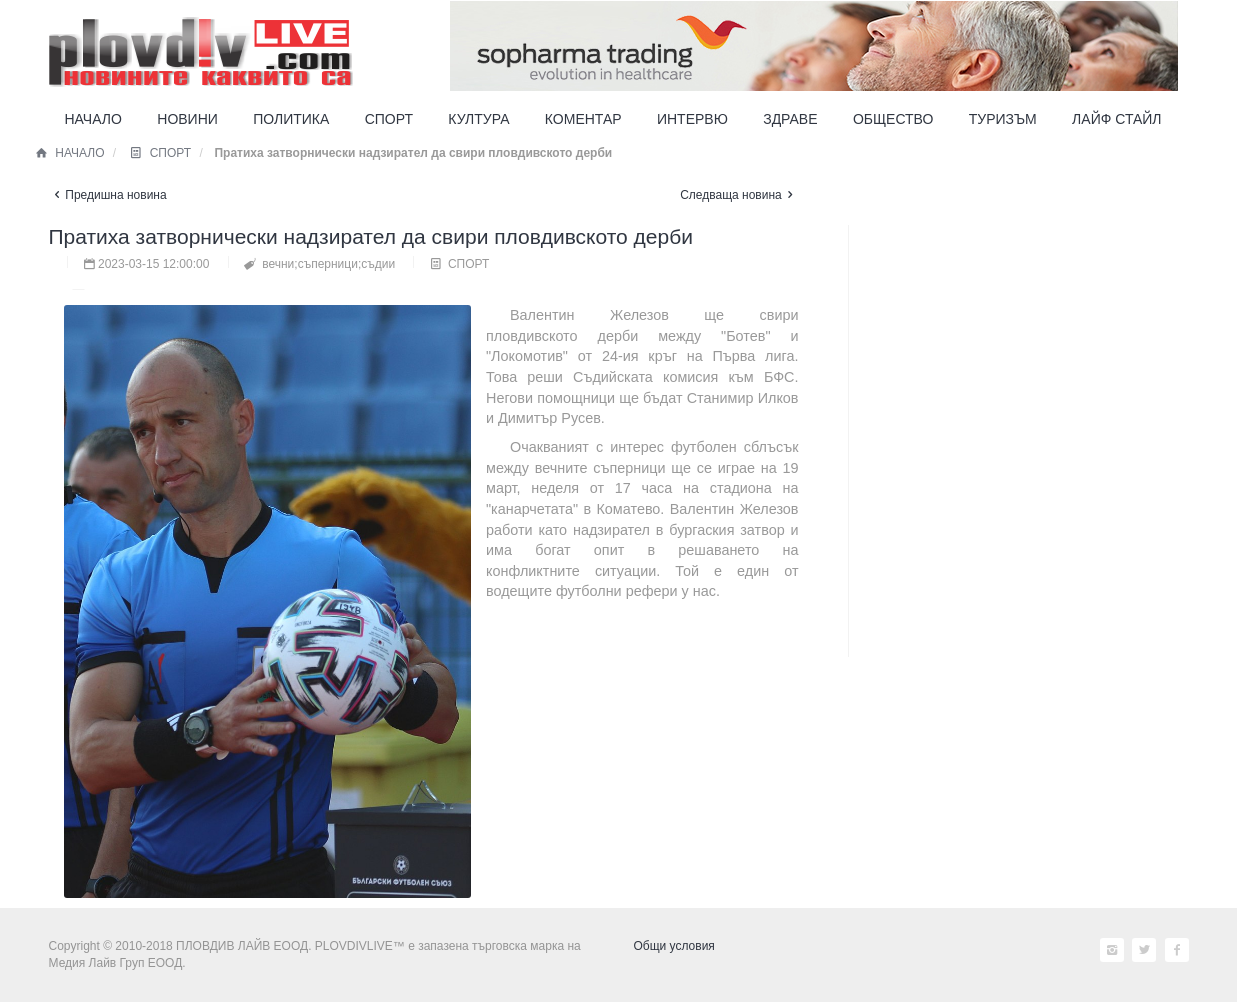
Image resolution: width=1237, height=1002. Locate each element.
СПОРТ (159, 153)
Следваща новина (739, 195)
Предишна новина (108, 195)
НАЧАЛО (69, 153)
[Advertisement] (1009, 628)
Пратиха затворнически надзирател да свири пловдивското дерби (371, 236)
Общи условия (674, 946)
